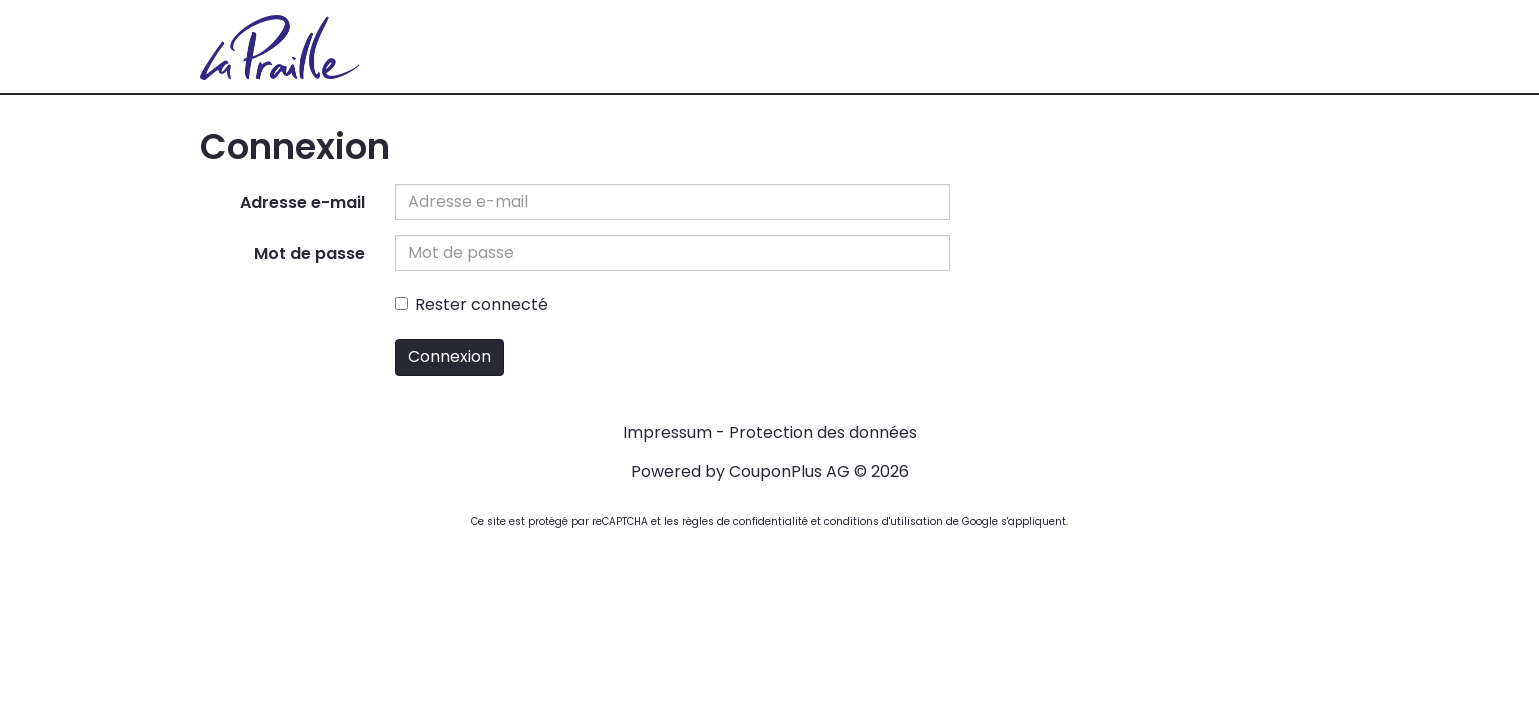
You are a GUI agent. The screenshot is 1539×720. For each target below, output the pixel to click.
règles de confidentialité (745, 521)
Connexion (449, 356)
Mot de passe (309, 253)
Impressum (667, 432)
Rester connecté (471, 304)
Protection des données (823, 432)
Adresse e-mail (302, 202)
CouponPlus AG (789, 471)
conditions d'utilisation (883, 521)
